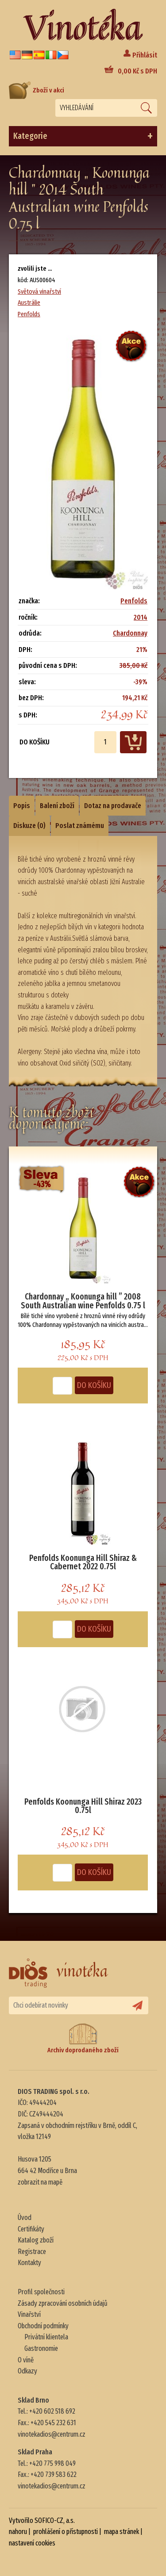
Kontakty (29, 2262)
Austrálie (29, 303)
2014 (140, 617)
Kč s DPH (137, 71)
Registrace (32, 2251)
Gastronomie (41, 2348)
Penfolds (29, 314)
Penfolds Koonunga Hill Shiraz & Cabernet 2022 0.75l (83, 1562)
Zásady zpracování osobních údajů (63, 2303)
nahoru (18, 2531)
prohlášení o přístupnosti (65, 2531)
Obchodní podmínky (43, 2326)
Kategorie (83, 136)
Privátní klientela (46, 2337)
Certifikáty (31, 2229)
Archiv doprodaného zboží (83, 2038)
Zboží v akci (36, 90)
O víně (26, 2360)
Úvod (24, 2217)
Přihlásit (144, 55)
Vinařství (29, 2314)
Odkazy (27, 2371)
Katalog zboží (36, 2240)
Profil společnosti (41, 2292)
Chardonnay (130, 633)
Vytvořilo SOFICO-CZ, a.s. (42, 2520)
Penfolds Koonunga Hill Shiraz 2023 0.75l (83, 1806)
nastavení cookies (32, 2543)
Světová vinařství (39, 291)
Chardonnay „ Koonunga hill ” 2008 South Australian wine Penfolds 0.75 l (83, 1300)
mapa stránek (121, 2531)
